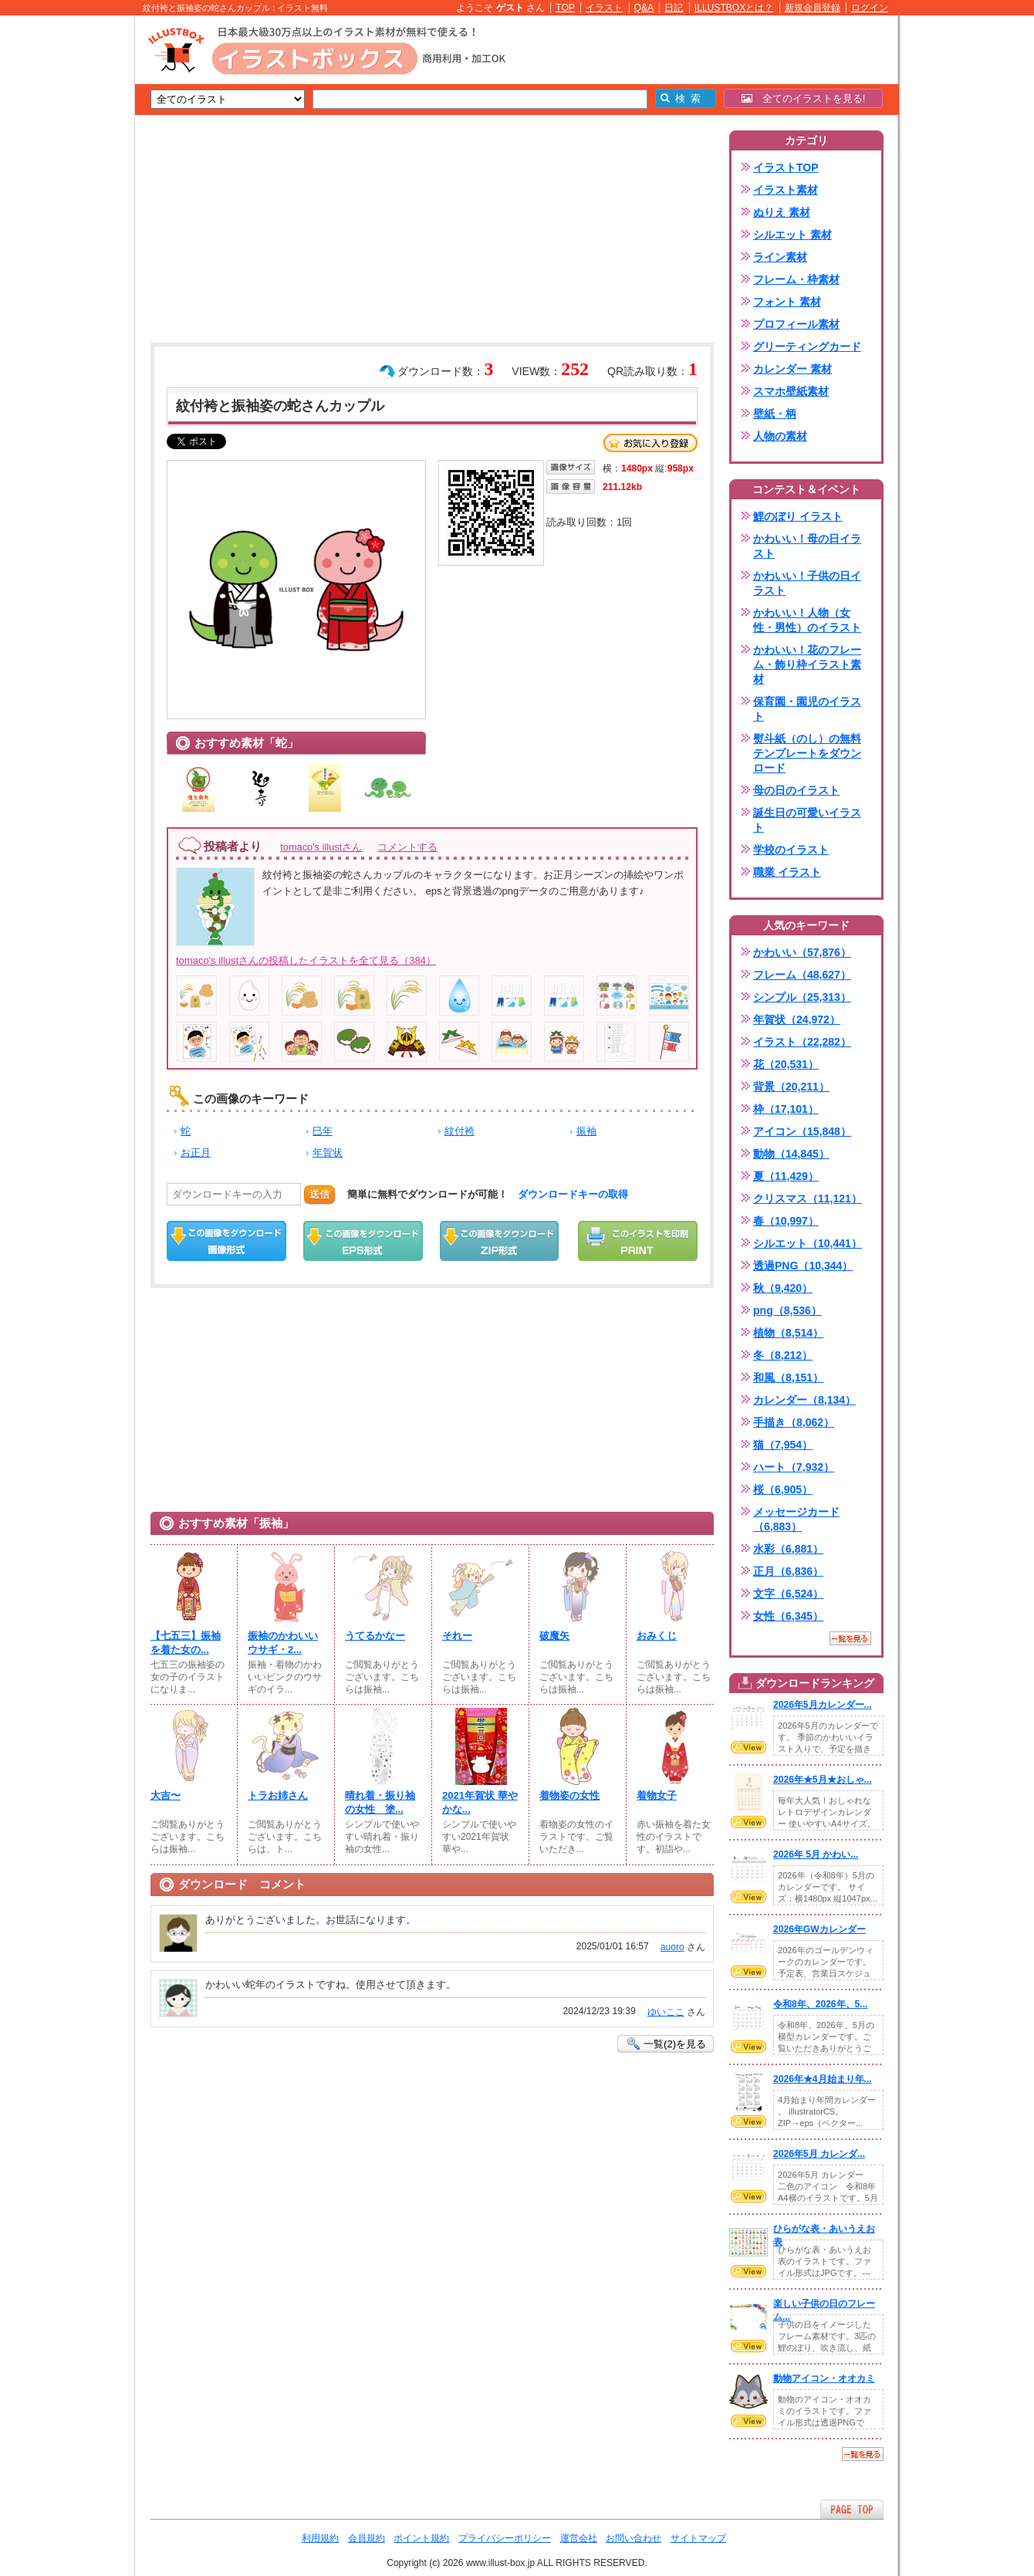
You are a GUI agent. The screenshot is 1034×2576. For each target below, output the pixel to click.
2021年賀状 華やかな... (480, 1802)
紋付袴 (459, 1131)
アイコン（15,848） (802, 1131)
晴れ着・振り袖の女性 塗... (380, 1802)
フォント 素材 (787, 302)
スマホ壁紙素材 (791, 391)
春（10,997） (786, 1221)
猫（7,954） (783, 1444)
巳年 (323, 1131)
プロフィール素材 (796, 324)
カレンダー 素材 (792, 369)
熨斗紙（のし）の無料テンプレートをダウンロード (807, 753)
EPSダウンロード (363, 1241)
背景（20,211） (791, 1086)
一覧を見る (850, 1638)
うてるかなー (375, 1635)
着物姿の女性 (569, 1795)
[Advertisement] (61, 254)
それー (457, 1635)
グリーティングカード (807, 346)
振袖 (586, 1131)
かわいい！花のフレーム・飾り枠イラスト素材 (807, 664)
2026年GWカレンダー (819, 1929)
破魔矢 (554, 1635)
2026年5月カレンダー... (822, 1704)
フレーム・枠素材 (796, 279)
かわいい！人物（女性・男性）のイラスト (807, 620)
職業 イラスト (787, 872)
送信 (319, 1194)
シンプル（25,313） (802, 997)
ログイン (869, 7)
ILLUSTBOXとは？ (733, 7)
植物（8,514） (788, 1333)
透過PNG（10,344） (803, 1265)
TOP (565, 7)
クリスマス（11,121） (807, 1198)
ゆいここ (665, 2011)
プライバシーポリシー (504, 2538)
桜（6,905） (783, 1489)
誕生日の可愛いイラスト (807, 819)
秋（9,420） (783, 1288)
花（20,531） (786, 1064)
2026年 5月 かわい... (815, 1854)
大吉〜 (165, 1795)
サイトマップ (698, 2538)
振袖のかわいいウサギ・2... (283, 1642)
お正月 (196, 1152)
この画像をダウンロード (226, 1241)
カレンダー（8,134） (804, 1400)
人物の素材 (780, 436)
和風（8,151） (788, 1377)
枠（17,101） (786, 1109)
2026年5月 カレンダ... (819, 2153)
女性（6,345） (788, 1616)
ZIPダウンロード (499, 1241)
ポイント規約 (421, 2538)
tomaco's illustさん (321, 847)
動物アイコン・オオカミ (824, 2378)
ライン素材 (780, 257)
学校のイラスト (791, 849)
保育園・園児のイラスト (807, 708)
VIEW (748, 1747)
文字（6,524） (788, 1593)
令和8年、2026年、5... (820, 2004)
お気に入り (650, 443)
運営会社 (578, 2538)
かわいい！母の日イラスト (807, 545)
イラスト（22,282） (802, 1042)
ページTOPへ (852, 2509)
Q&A (644, 7)
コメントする (407, 847)
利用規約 (320, 2538)
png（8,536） (787, 1310)
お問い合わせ (633, 2538)
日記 (673, 7)
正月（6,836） (788, 1571)
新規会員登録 (812, 7)
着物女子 (657, 1795)
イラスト (604, 7)
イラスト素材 (785, 190)
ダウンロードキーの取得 (573, 1194)
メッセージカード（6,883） (796, 1519)
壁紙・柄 (774, 413)
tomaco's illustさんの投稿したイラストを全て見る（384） (306, 960)
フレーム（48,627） (802, 975)
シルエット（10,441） (807, 1243)
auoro (672, 1947)
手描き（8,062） (793, 1422)
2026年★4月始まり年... (822, 2079)
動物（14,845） (791, 1154)
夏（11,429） (786, 1176)
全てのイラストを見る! (804, 98)
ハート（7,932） (793, 1467)
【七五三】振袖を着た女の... (185, 1642)
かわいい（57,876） (802, 952)
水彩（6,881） (788, 1549)
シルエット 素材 (792, 234)
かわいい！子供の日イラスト (807, 583)
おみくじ (657, 1635)
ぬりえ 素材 (781, 212)
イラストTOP (786, 167)
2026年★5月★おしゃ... (822, 1779)
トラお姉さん (278, 1795)
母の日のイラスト (796, 790)
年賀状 (328, 1152)
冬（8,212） (783, 1355)
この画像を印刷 (638, 1241)
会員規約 (366, 2538)
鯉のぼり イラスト (798, 516)
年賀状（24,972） (796, 1019)
